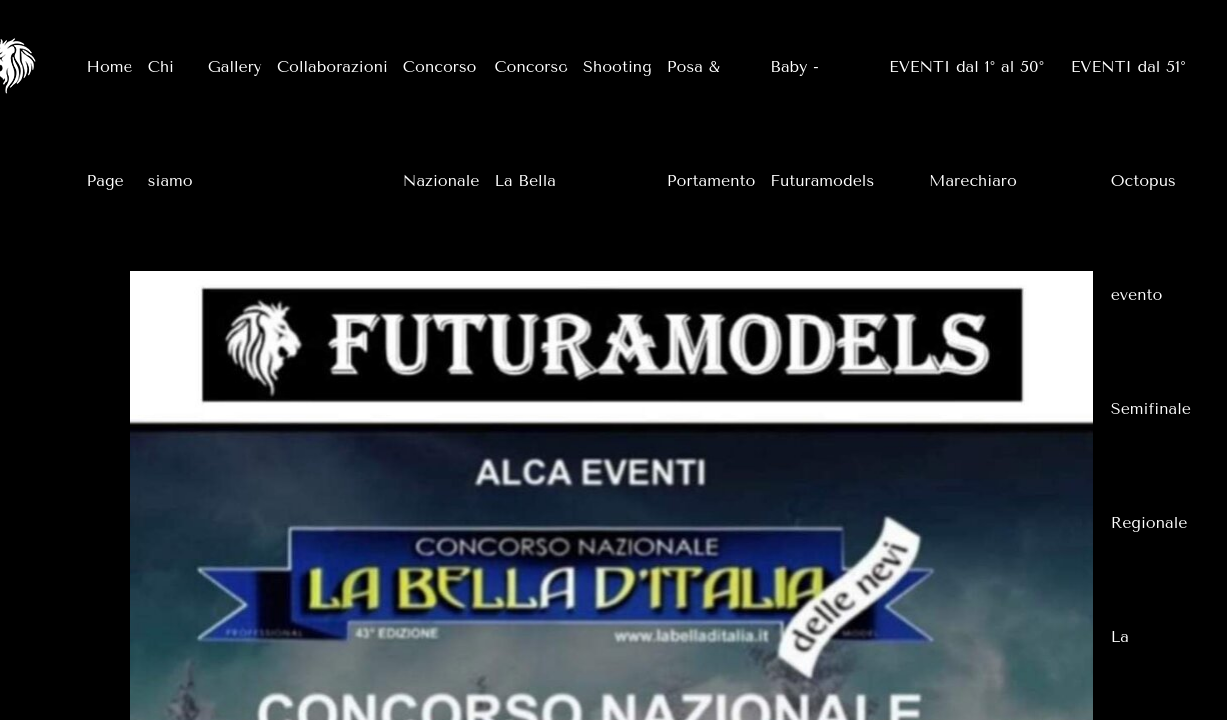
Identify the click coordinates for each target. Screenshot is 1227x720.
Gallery (235, 66)
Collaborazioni (332, 66)
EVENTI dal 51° (1128, 66)
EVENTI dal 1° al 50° (966, 66)
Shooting (617, 66)
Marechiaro (973, 180)
